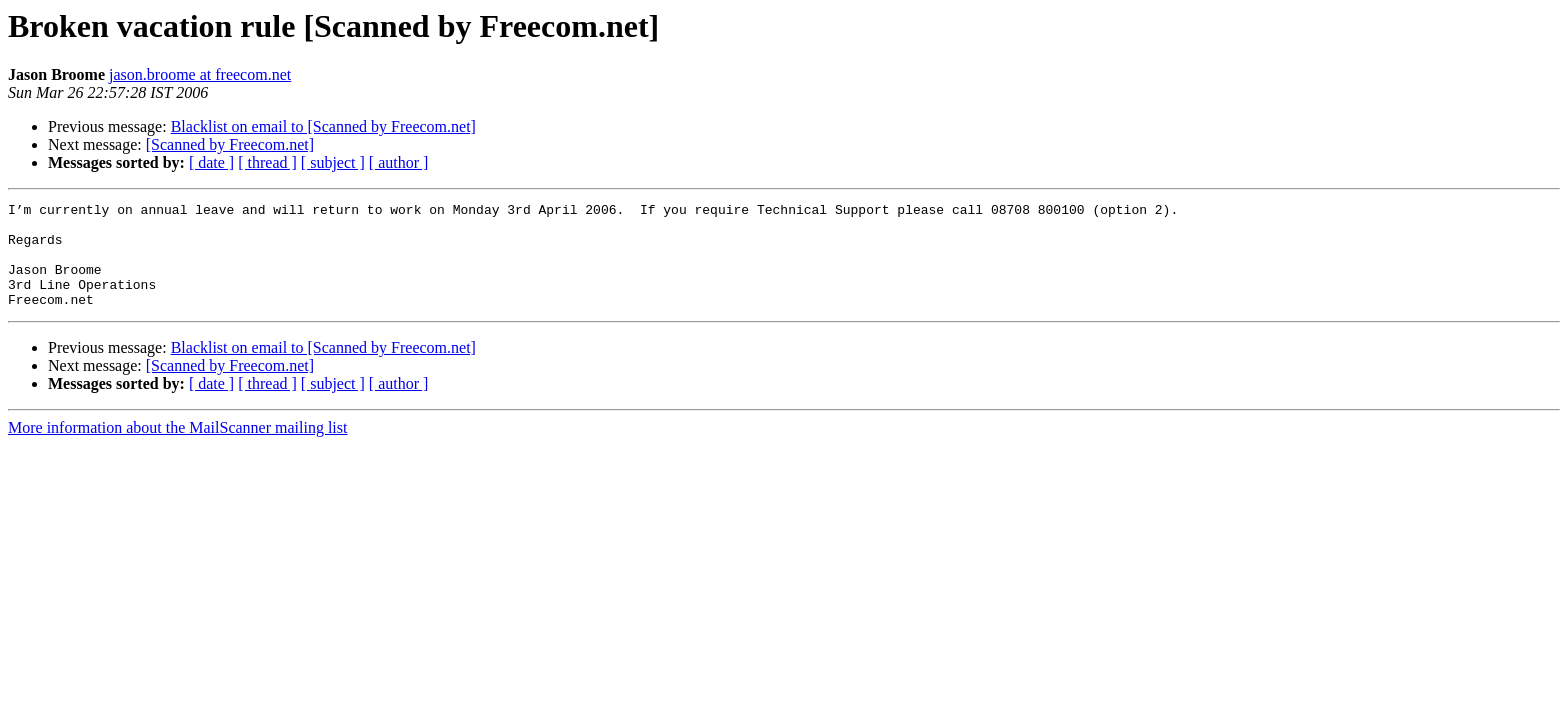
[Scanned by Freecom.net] (230, 144)
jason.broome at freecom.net (200, 74)
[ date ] (211, 162)
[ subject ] (333, 162)
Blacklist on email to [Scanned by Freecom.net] (323, 126)
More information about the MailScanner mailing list (177, 448)
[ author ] (399, 162)
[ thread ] (267, 162)
